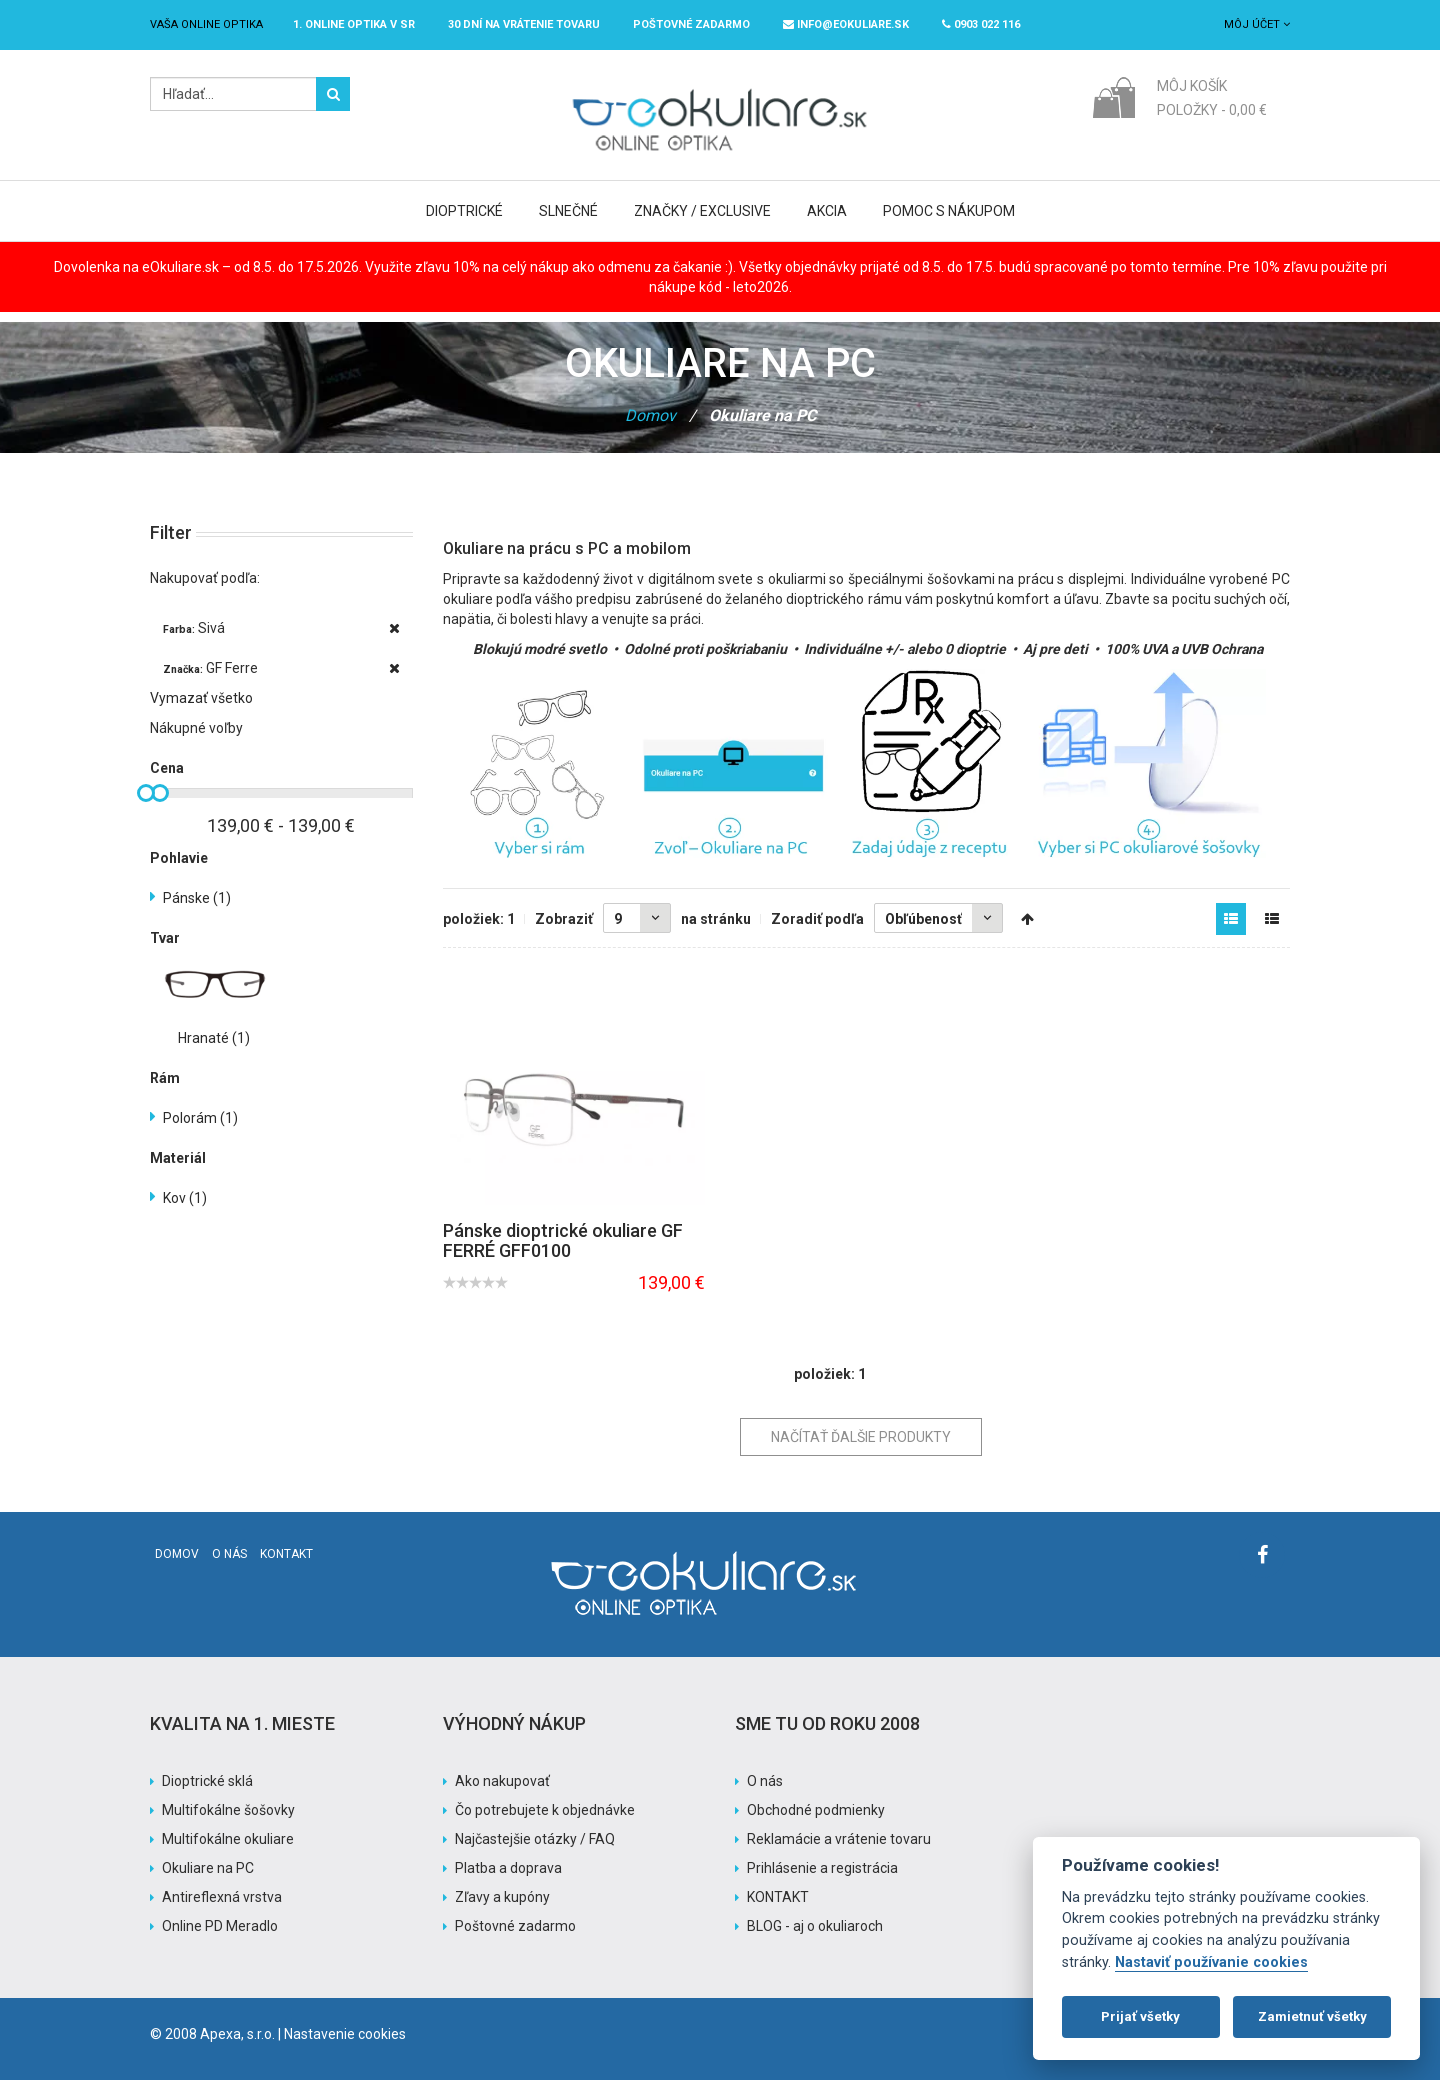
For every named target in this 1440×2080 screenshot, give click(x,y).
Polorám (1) (200, 1118)
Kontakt (286, 1554)
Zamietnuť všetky (1312, 2016)
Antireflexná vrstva (222, 1897)
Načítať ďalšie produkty (861, 1437)
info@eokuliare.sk (846, 24)
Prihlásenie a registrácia (822, 1868)
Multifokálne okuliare (228, 1839)
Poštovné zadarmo (515, 1926)
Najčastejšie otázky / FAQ (535, 1839)
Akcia (827, 211)
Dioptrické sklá (207, 1781)
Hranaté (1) (214, 1038)
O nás (229, 1554)
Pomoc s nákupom (949, 211)
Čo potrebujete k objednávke (545, 1810)
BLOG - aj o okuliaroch (815, 1926)
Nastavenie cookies (345, 2034)
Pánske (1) (197, 898)
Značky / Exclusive (702, 211)
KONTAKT (778, 1897)
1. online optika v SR (354, 24)
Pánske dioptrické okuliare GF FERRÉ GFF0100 (563, 1240)
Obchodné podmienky (816, 1810)
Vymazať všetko (201, 698)
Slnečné (568, 211)
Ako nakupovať (502, 1781)
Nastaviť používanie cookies (1211, 1962)
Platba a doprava (508, 1868)
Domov (650, 415)
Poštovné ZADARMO (691, 24)
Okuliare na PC (208, 1868)
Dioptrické (464, 211)
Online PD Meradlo (220, 1926)
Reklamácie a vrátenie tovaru (839, 1839)
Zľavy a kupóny (502, 1897)
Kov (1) (185, 1198)
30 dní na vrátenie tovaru (524, 24)
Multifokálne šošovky (228, 1810)
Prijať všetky (1140, 2016)
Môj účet (1257, 24)
